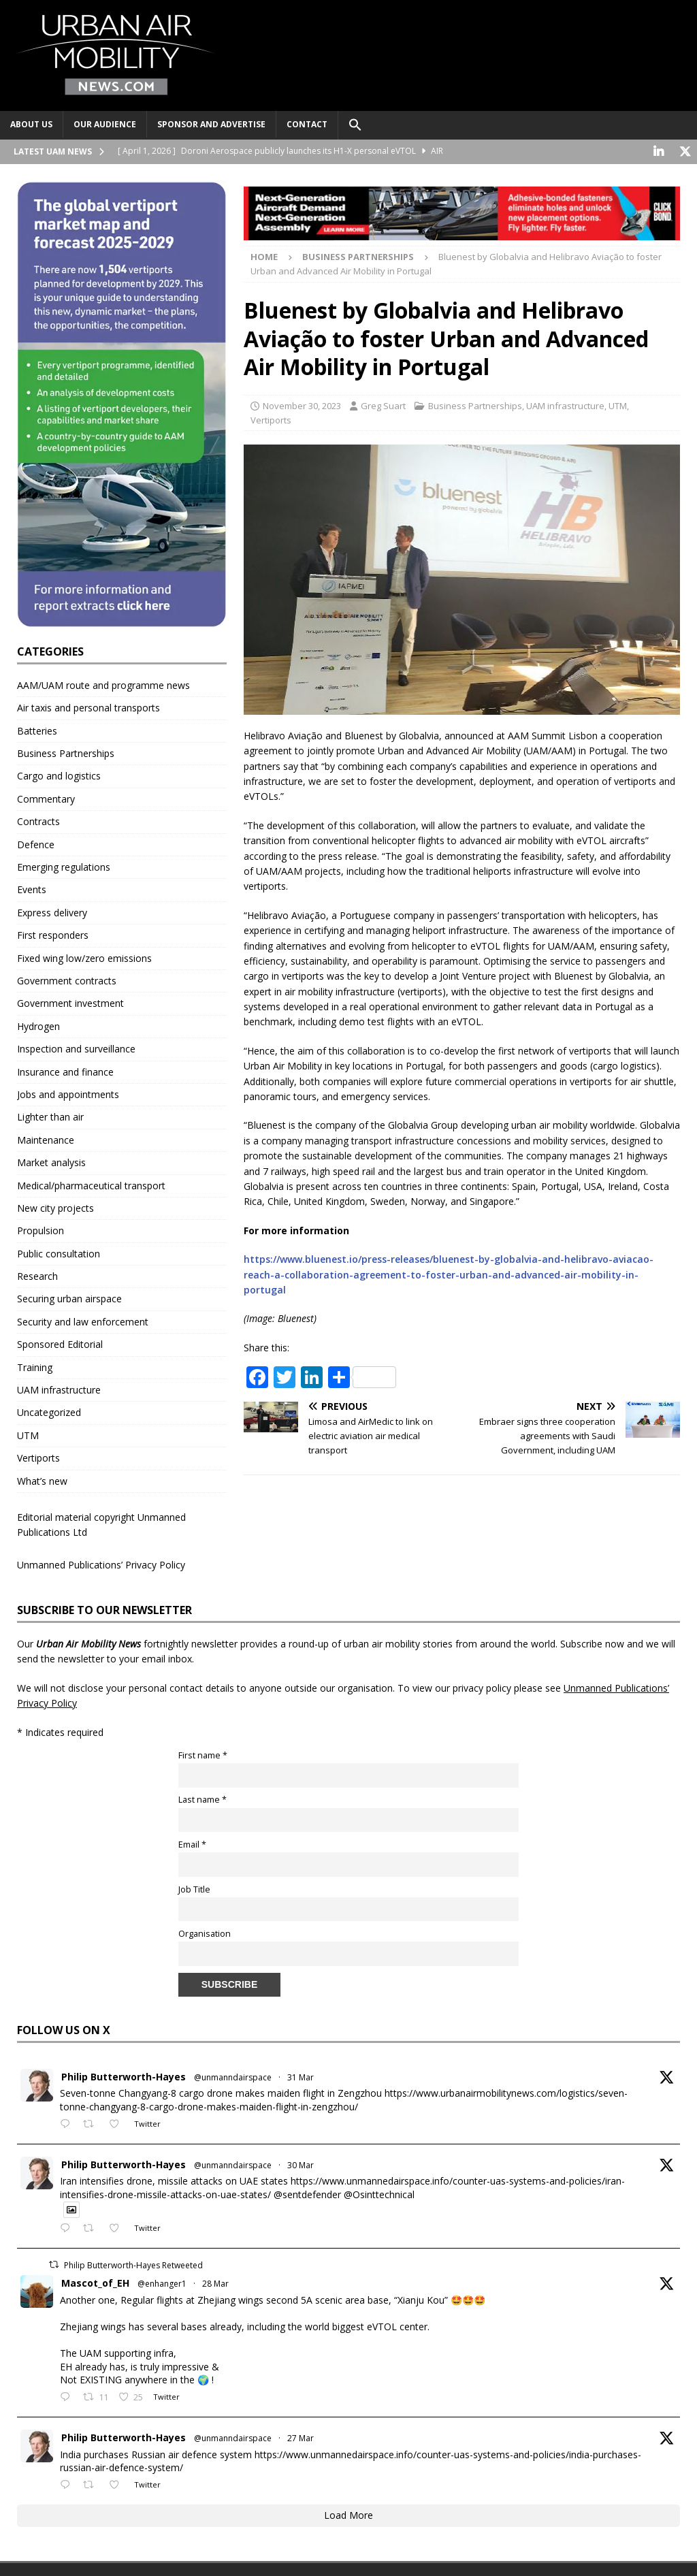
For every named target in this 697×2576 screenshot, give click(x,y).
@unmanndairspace (233, 2076)
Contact (307, 124)
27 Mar (300, 2437)
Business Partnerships (475, 405)
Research (37, 1275)
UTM (618, 405)
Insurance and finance (65, 1070)
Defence (35, 843)
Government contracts (66, 979)
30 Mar (300, 2164)
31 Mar (300, 2076)
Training (34, 1366)
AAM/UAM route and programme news (103, 684)
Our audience (105, 124)
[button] (355, 125)
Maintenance (45, 1139)
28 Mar (215, 2283)
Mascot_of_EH (95, 2282)
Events (31, 888)
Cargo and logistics (59, 775)
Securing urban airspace (69, 1297)
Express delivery (52, 911)
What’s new (42, 1480)
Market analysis (51, 1161)
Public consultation (58, 1252)
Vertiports (270, 419)
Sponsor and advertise (211, 124)
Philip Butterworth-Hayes (123, 2076)
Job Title (194, 1888)
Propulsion (40, 1229)
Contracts (38, 820)
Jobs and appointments (68, 1093)
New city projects (55, 1207)
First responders (52, 934)
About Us (31, 124)
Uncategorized (49, 1411)
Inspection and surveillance (76, 1048)
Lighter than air (50, 1116)
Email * (192, 1844)
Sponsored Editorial (60, 1343)
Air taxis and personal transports (88, 707)
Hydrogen (38, 1025)
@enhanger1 (162, 2283)
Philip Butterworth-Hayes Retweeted (133, 2264)
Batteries (37, 730)
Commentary (46, 798)
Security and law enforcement (82, 1321)
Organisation (204, 1933)
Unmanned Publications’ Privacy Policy (101, 1564)
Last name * (202, 1799)
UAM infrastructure (565, 405)
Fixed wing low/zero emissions (84, 957)
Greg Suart (383, 405)
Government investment (70, 1002)
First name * (202, 1754)
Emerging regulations (63, 866)
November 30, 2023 (302, 405)
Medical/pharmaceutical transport (91, 1184)
